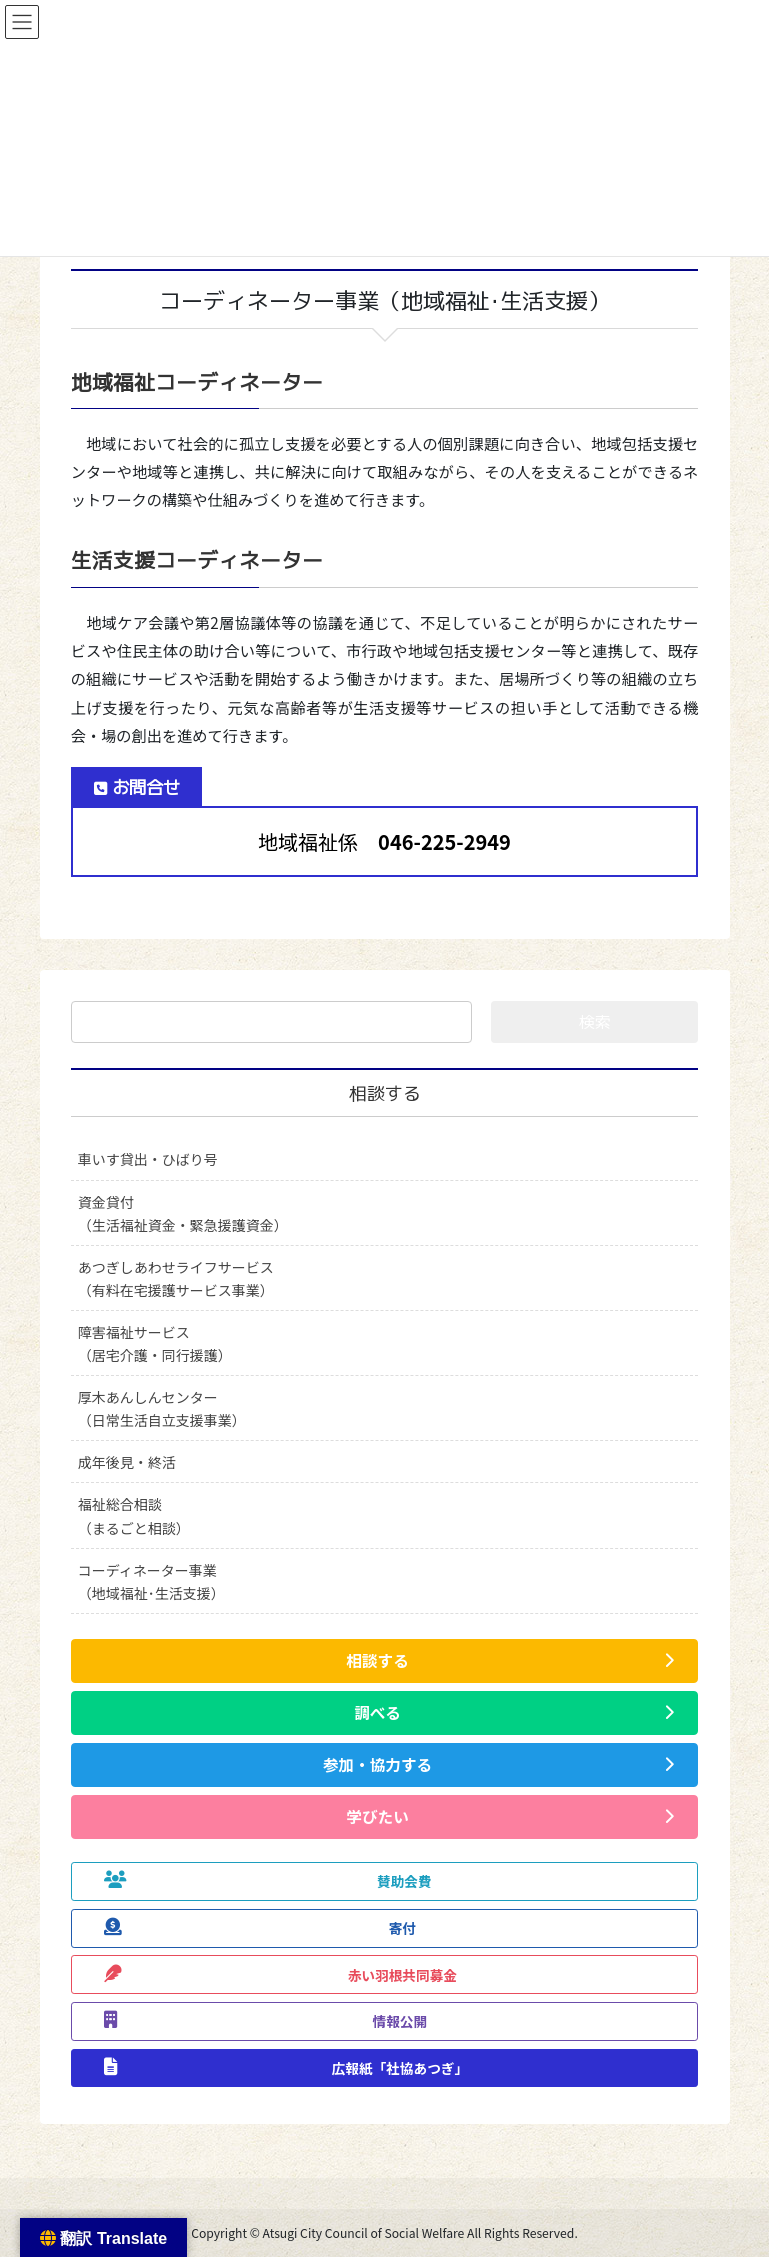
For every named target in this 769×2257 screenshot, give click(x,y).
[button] (385, 1661)
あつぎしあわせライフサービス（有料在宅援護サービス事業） (176, 1278)
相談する (385, 1093)
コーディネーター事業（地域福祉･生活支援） (151, 1581)
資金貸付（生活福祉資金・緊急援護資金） (183, 1213)
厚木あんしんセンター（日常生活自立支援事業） (162, 1408)
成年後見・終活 (127, 1462)
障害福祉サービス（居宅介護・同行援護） (155, 1343)
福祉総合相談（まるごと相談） (134, 1515)
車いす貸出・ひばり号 (148, 1159)
